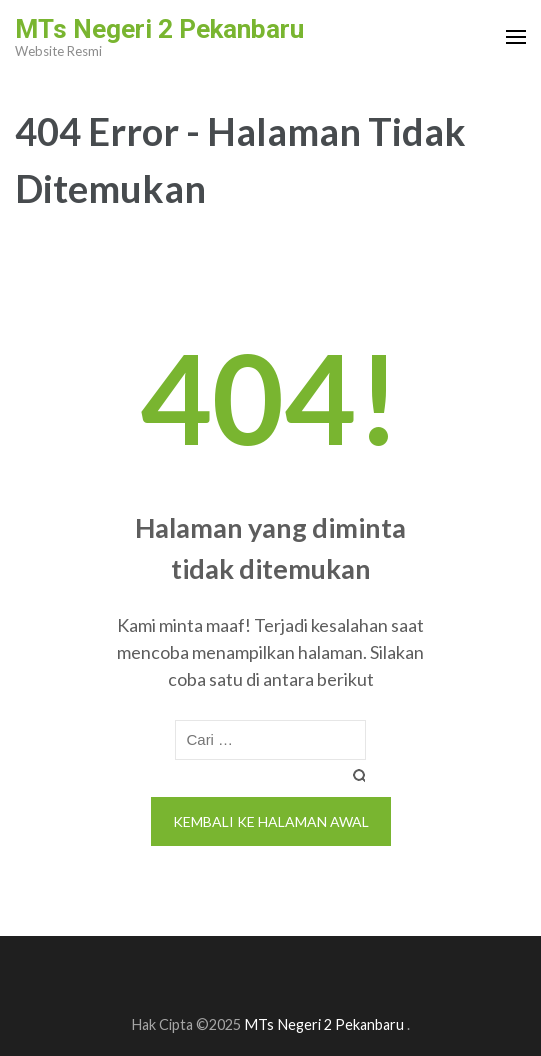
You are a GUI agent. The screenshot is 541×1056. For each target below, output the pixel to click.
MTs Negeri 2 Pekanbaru (159, 29)
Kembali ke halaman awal (271, 821)
